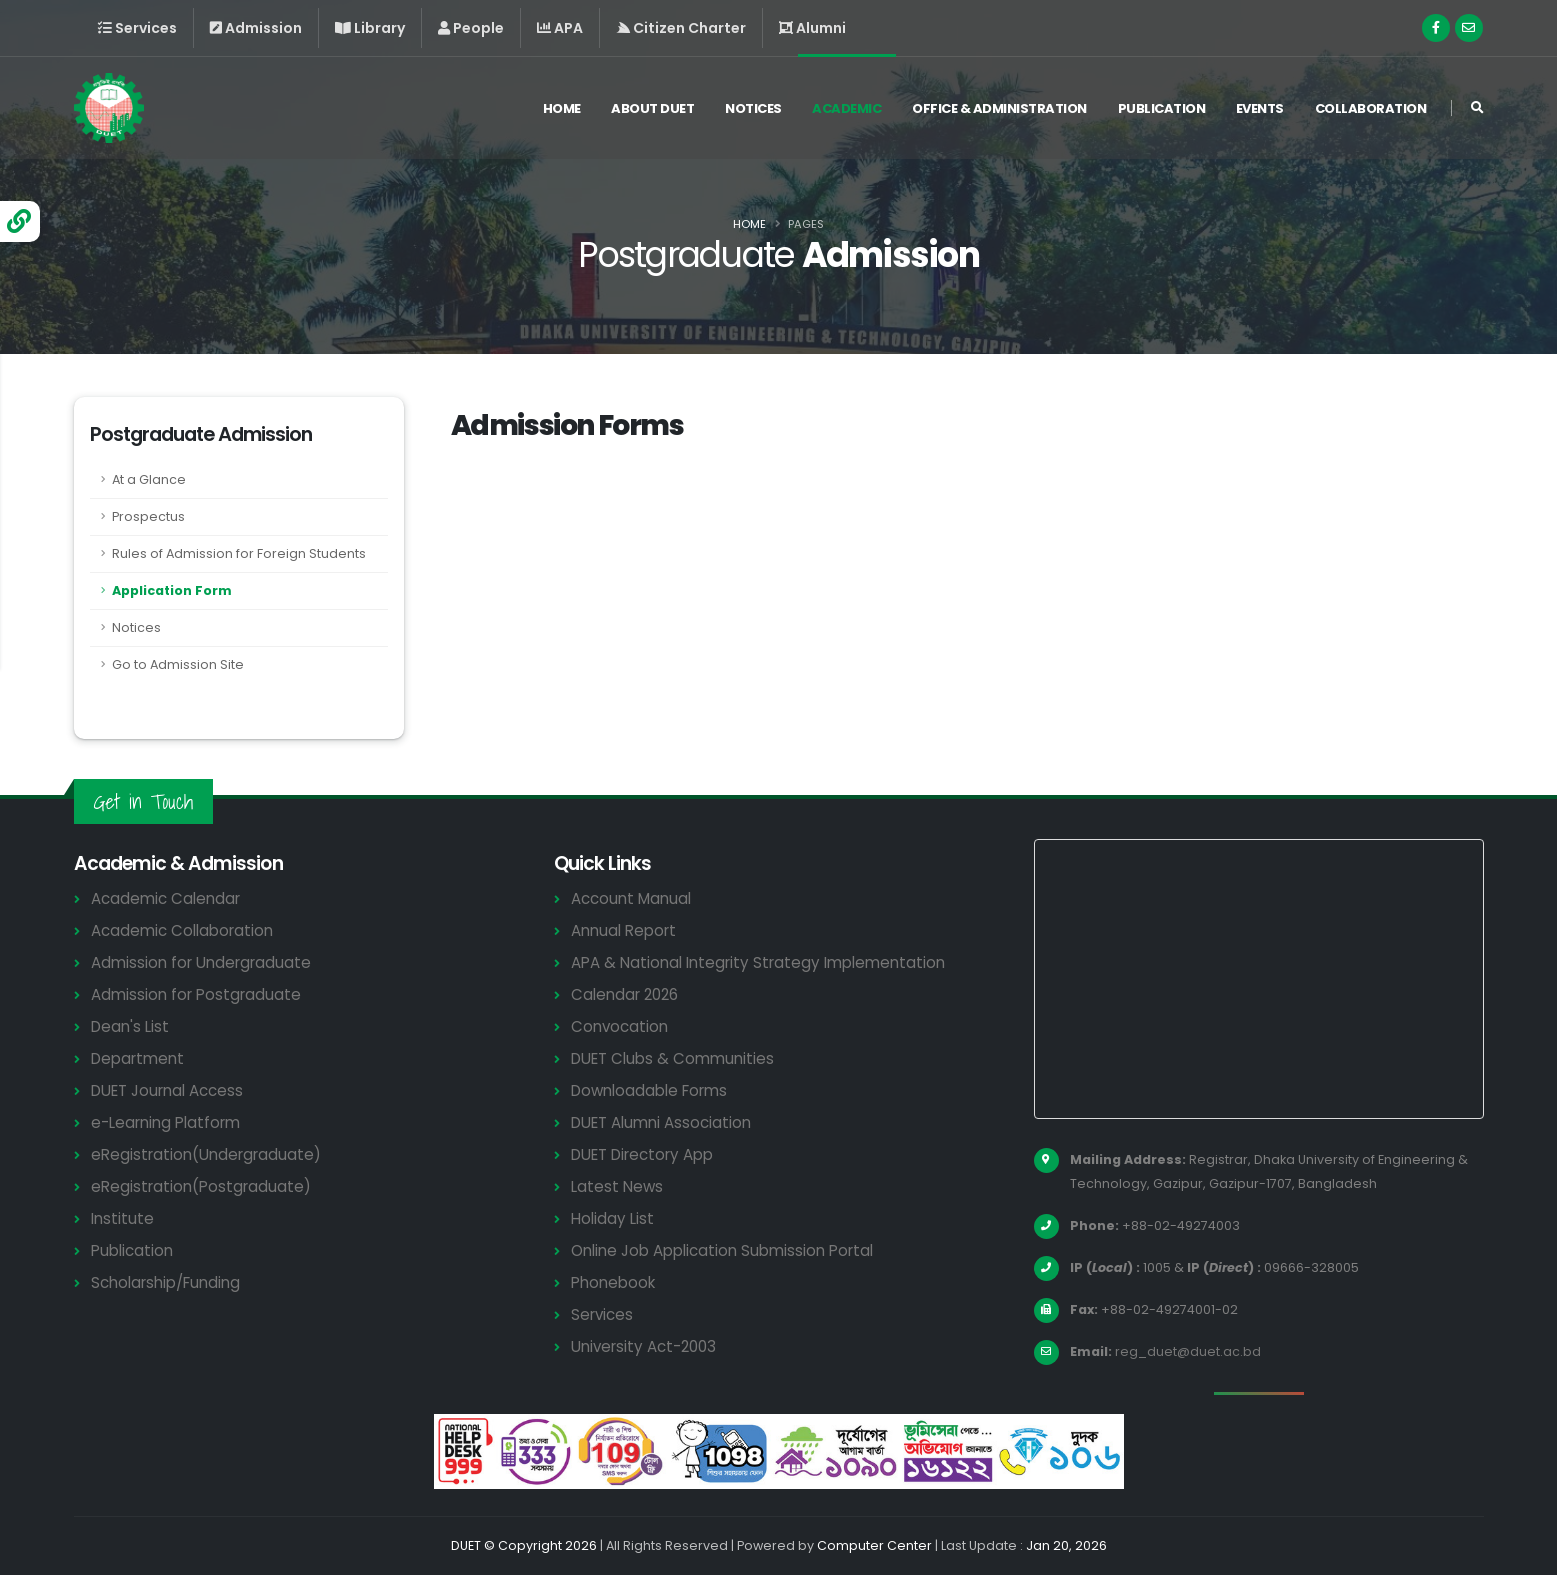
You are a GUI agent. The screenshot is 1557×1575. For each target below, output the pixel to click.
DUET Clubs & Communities (672, 1058)
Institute (122, 1218)
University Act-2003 (643, 1346)
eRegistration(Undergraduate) (206, 1154)
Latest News (617, 1186)
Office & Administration (999, 108)
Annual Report (623, 930)
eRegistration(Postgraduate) (201, 1186)
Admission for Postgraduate (196, 994)
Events (1260, 108)
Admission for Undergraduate (201, 962)
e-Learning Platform (165, 1122)
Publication (1162, 108)
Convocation (619, 1026)
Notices (753, 108)
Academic (846, 108)
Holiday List (612, 1218)
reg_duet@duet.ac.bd (1188, 1351)
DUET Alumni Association (661, 1122)
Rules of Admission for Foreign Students (239, 553)
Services (602, 1314)
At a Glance (149, 479)
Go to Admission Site (178, 664)
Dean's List (130, 1026)
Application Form (172, 590)
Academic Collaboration (182, 930)
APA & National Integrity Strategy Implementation (758, 962)
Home (562, 108)
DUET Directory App (642, 1154)
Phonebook (613, 1282)
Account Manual (631, 898)
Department (137, 1058)
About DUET (652, 108)
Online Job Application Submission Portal (722, 1250)
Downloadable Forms (649, 1090)
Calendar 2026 (624, 994)
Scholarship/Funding (165, 1282)
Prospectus (148, 516)
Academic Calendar (165, 898)
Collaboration (1371, 108)
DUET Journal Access (167, 1090)
